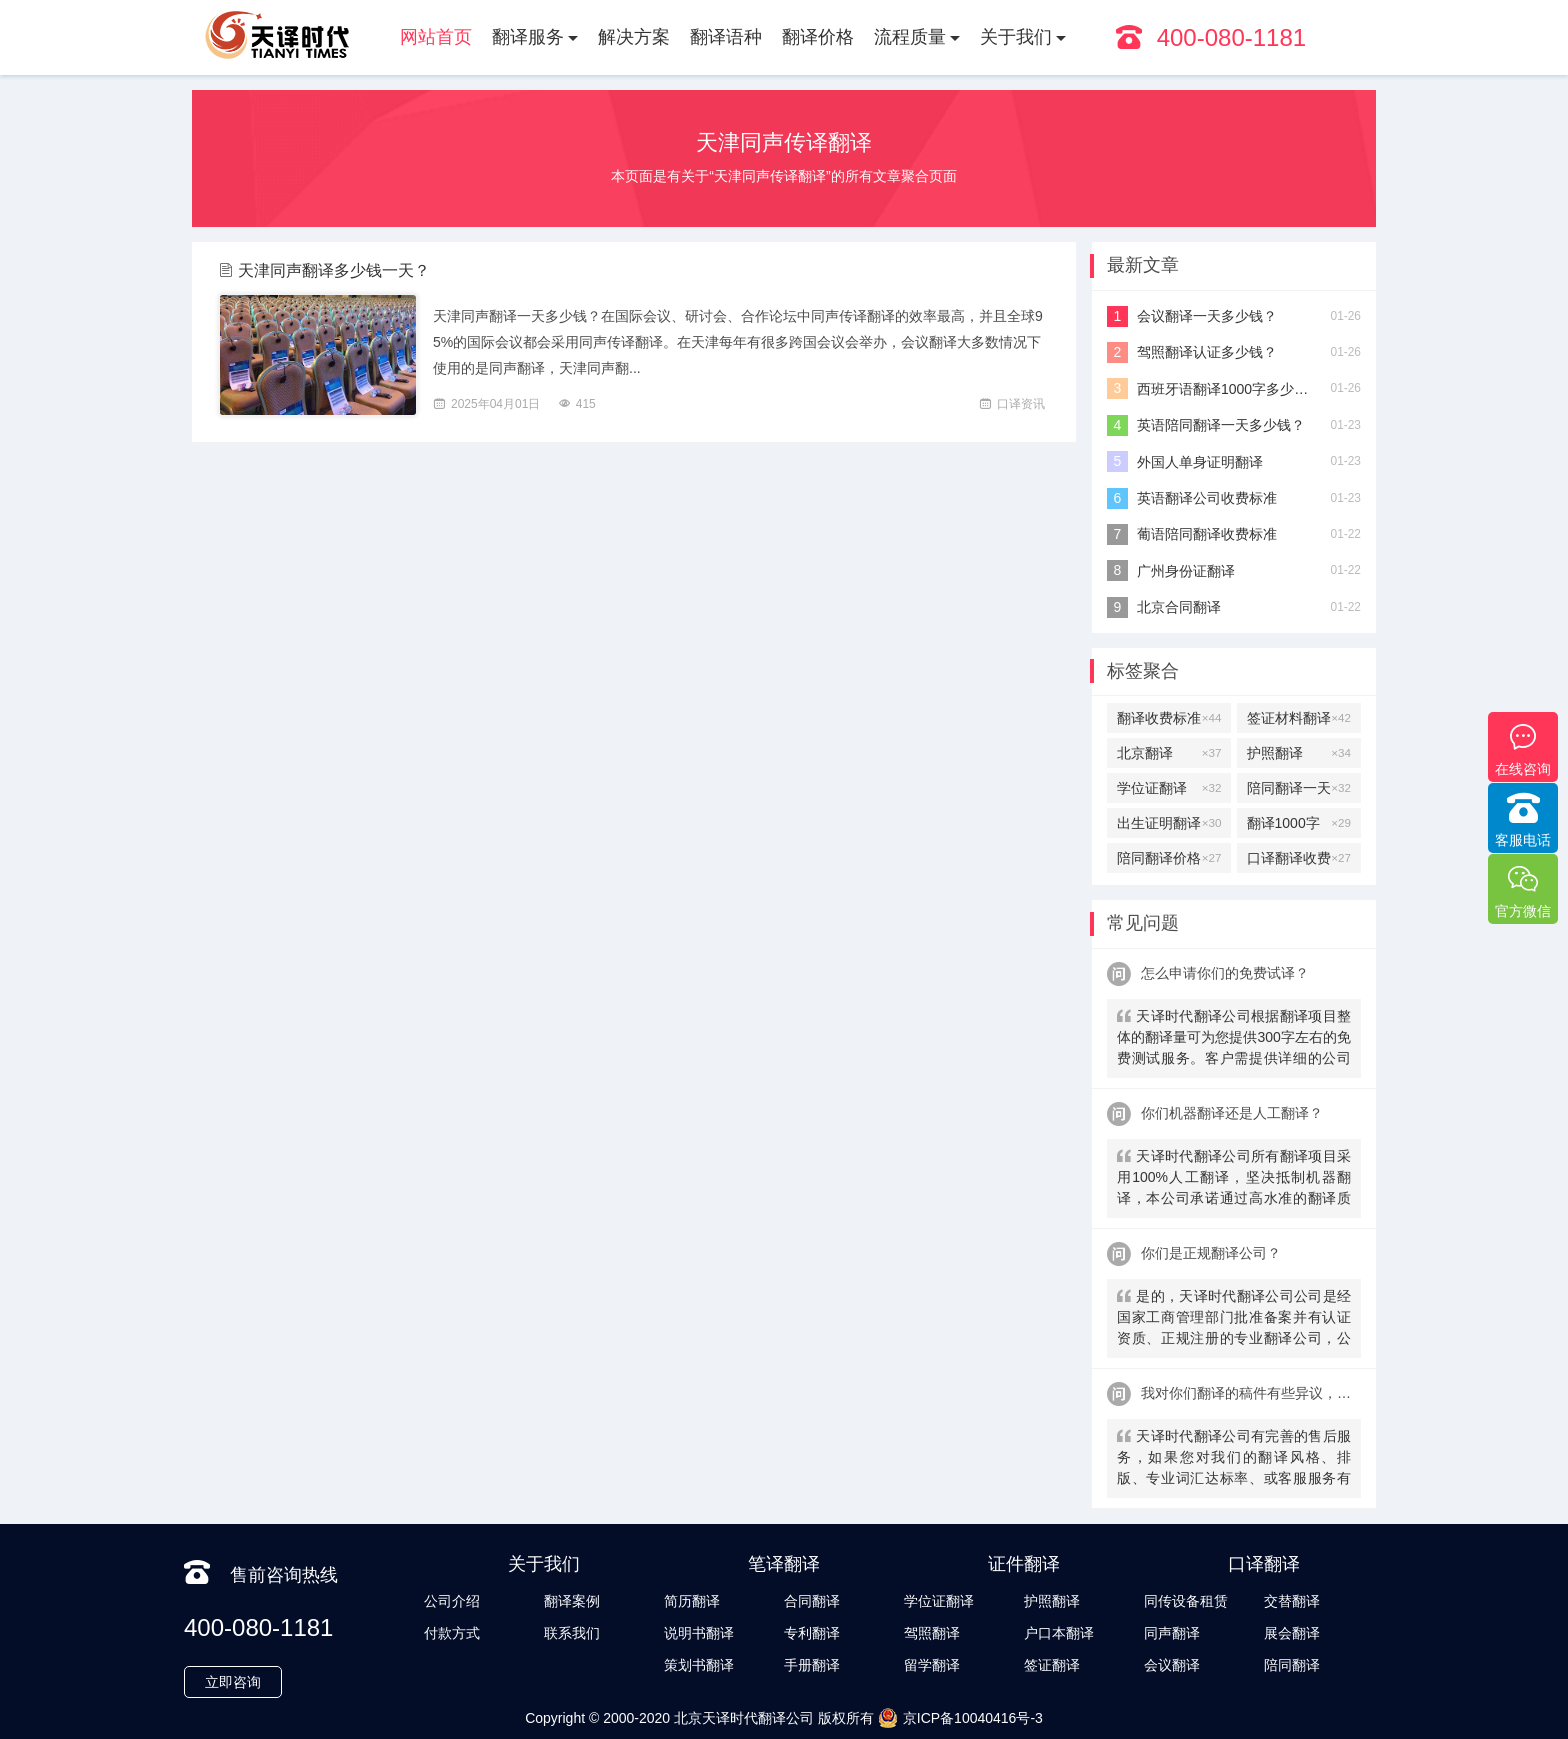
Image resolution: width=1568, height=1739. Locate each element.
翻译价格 (818, 37)
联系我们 (572, 1633)
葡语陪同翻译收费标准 (1207, 534)
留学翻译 (932, 1665)
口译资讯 (1021, 404)
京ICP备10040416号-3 (960, 1718)
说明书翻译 (699, 1633)
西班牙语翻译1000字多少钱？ (1226, 389)
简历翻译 (692, 1601)
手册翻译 (812, 1665)
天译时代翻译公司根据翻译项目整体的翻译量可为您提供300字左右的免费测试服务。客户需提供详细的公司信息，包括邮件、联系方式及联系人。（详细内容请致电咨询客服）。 (1234, 1039)
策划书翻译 (699, 1665)
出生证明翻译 (1169, 823)
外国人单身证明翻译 (1200, 462)
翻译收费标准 (1169, 718)
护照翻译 (1299, 753)
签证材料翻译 (1299, 718)
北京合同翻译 (1179, 607)
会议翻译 (1172, 1665)
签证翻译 (1052, 1665)
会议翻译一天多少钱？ (1207, 316)
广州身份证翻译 (1186, 571)
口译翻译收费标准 (1299, 858)
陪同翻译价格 (1169, 858)
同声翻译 (1172, 1633)
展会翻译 (1292, 1633)
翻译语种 (726, 37)
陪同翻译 (1292, 1665)
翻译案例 (572, 1601)
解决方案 (634, 37)
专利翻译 (812, 1633)
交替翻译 (1292, 1601)
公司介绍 (452, 1601)
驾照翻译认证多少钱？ (1207, 352)
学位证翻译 (1169, 788)
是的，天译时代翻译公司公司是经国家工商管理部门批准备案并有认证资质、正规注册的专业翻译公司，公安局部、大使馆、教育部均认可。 (1234, 1319)
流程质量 (910, 37)
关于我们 (1016, 37)
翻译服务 (528, 37)
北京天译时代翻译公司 (744, 1718)
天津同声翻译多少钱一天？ (334, 270)
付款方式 (452, 1633)
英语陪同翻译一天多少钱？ (1221, 425)
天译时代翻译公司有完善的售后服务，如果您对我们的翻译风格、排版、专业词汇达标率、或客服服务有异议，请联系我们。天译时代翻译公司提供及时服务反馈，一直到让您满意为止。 (1234, 1459)
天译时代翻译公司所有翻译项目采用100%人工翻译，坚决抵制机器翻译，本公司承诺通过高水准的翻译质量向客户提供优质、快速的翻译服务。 (1234, 1179)
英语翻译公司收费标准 (1207, 498)
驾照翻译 (932, 1633)
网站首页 (436, 37)
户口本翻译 (1059, 1633)
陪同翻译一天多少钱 (1299, 788)
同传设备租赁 (1186, 1601)
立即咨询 (233, 1682)
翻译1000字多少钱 (1299, 823)
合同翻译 (812, 1601)
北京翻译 (1169, 753)
